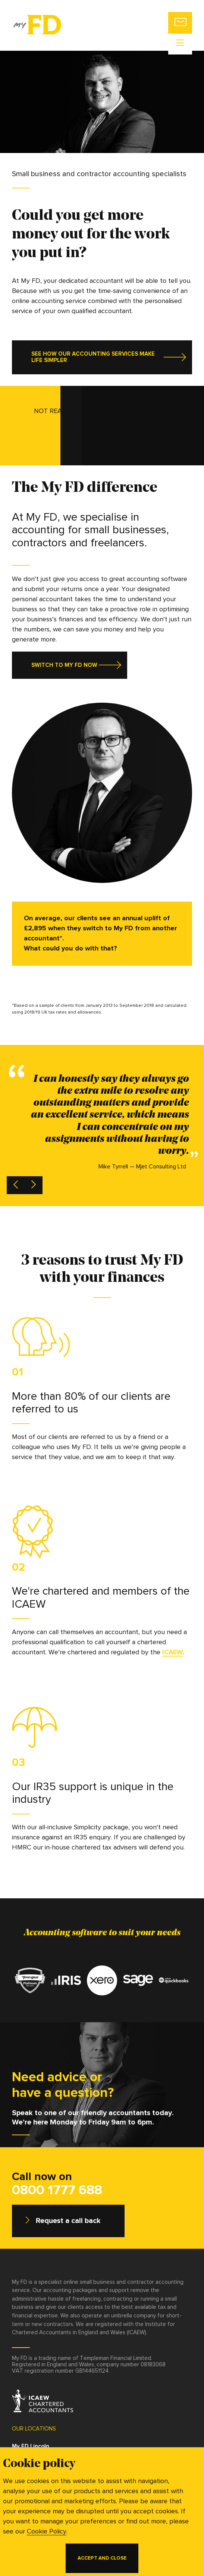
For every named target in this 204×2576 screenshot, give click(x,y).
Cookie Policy (46, 2531)
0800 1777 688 (57, 2190)
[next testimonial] (34, 1185)
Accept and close (102, 2558)
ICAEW (172, 1652)
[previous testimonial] (16, 1185)
